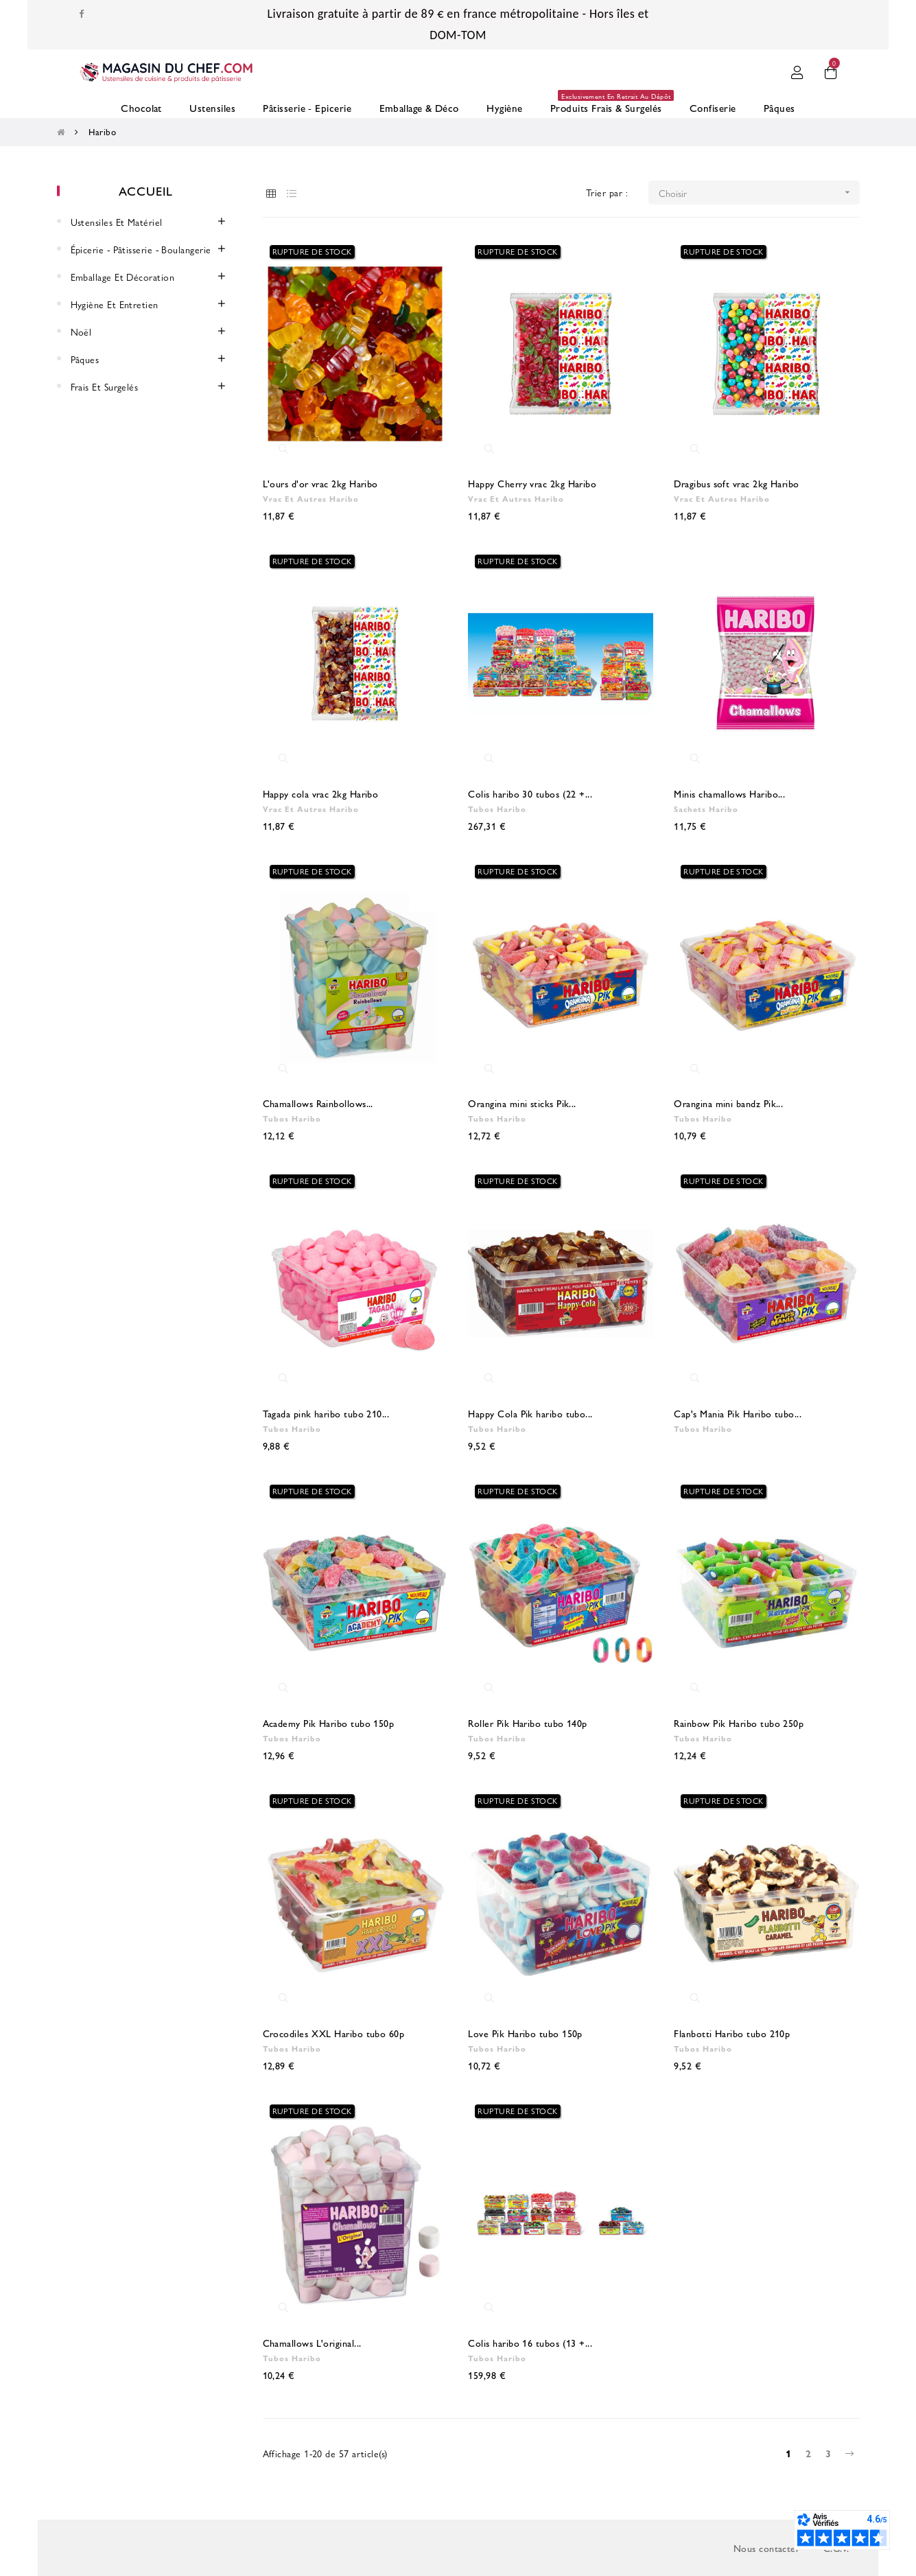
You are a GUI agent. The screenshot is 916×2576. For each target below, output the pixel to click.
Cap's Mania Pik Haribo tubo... (737, 1413)
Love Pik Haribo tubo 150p (525, 2033)
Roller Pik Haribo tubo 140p (527, 1723)
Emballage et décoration (123, 276)
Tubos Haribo (497, 808)
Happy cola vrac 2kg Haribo (321, 793)
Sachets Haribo (706, 808)
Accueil (145, 190)
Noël (81, 331)
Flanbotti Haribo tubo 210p (732, 2033)
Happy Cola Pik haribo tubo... (530, 1413)
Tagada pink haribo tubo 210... (326, 1413)
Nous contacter (766, 2548)
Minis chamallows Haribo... (729, 793)
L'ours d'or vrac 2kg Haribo (320, 483)
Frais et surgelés (105, 386)
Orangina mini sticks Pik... (522, 1103)
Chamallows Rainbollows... (318, 1103)
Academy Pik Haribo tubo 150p (329, 1723)
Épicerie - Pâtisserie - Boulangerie (141, 249)
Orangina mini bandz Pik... (728, 1103)
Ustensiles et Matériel (117, 222)
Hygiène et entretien (114, 304)
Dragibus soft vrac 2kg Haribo (736, 483)
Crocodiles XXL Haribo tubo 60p (334, 2033)
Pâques (85, 359)
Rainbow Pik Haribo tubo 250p (738, 1723)
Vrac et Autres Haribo (311, 498)
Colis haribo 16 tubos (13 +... (530, 2342)
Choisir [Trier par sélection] (759, 193)
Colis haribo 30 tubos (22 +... (530, 793)
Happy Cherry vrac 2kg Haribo (532, 483)
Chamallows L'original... (312, 2342)
